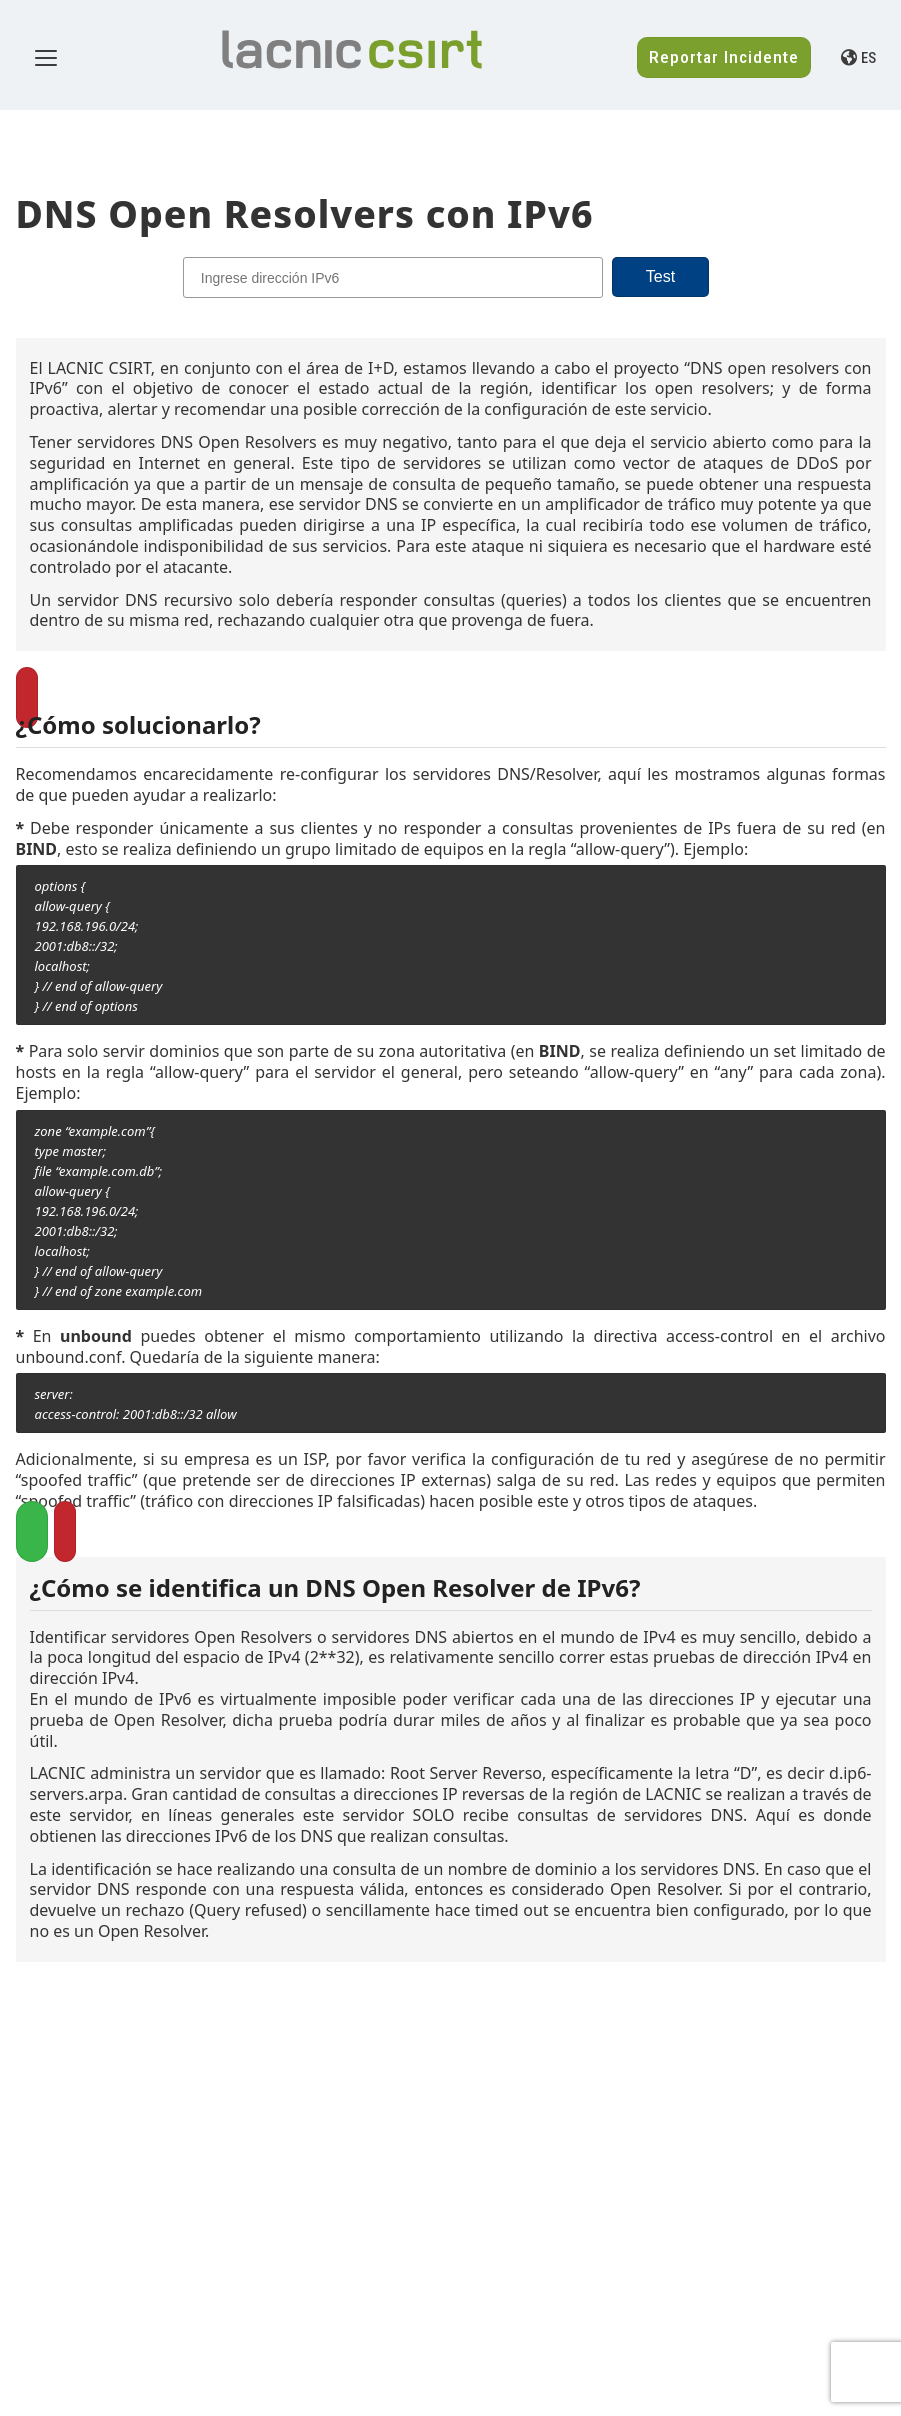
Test (660, 276)
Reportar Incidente (724, 57)
